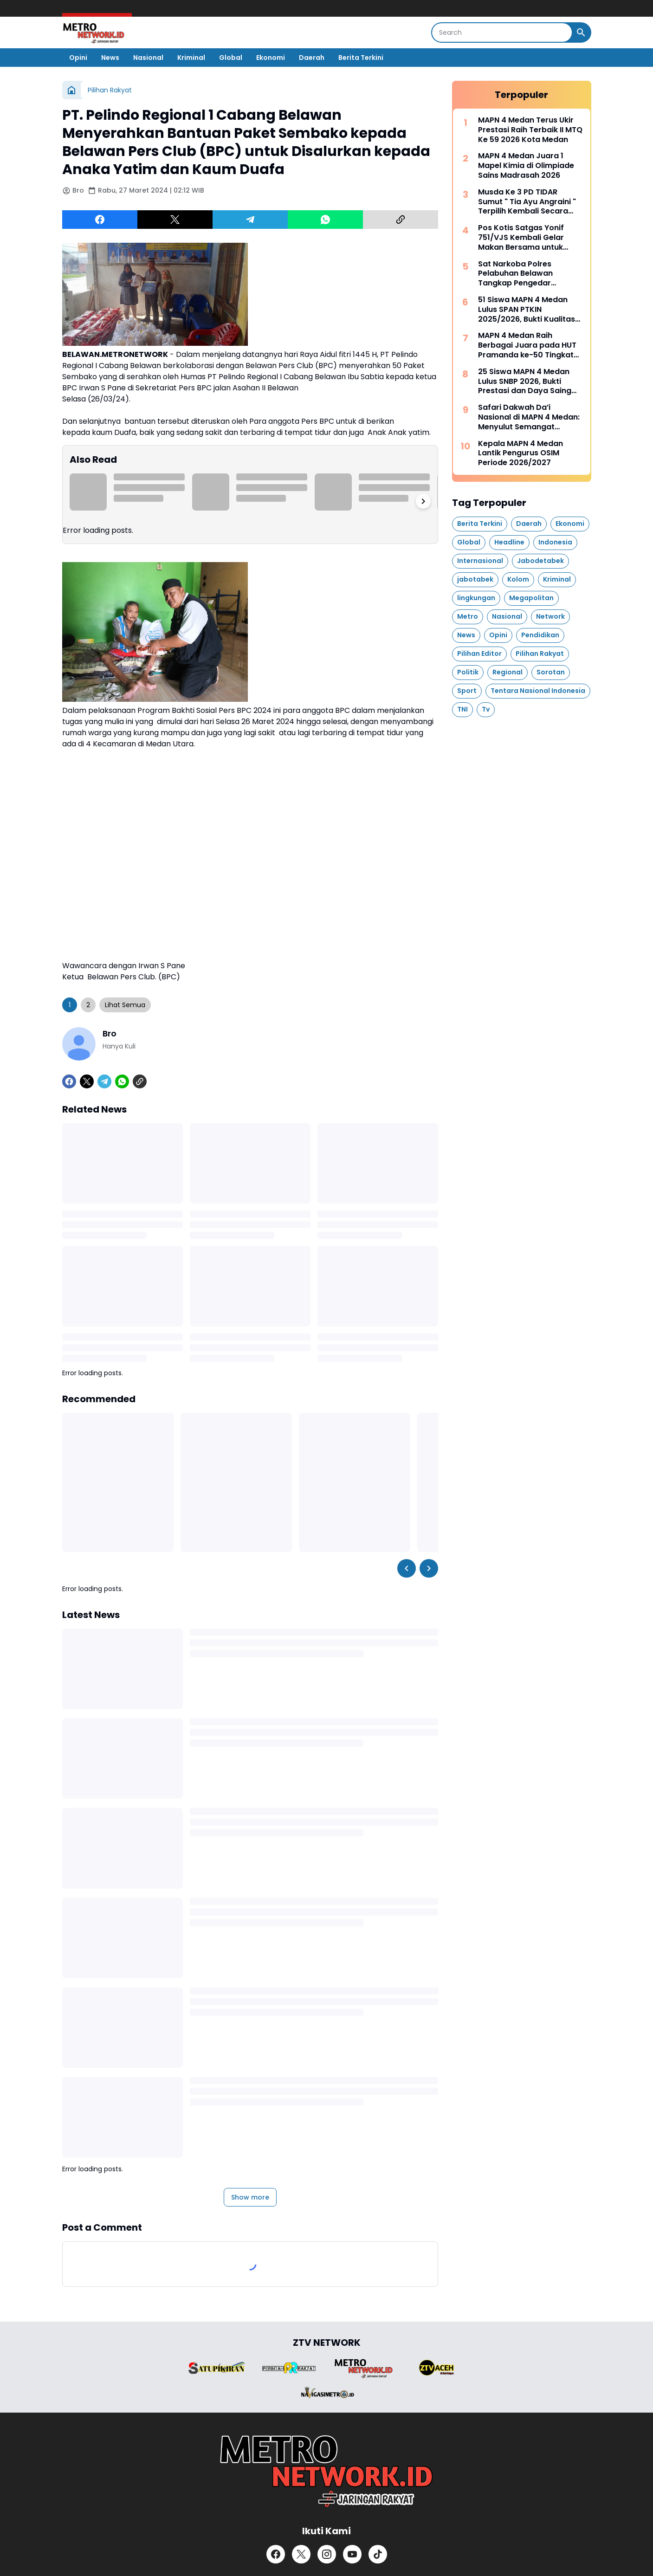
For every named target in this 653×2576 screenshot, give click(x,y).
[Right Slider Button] (423, 501)
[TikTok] (378, 2554)
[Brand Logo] (216, 2368)
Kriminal (191, 57)
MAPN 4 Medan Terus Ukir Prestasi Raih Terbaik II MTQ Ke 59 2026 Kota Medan (530, 130)
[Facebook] (99, 219)
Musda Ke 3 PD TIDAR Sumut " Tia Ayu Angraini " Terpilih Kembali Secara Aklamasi (527, 202)
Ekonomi (270, 57)
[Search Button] (581, 32)
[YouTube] (352, 2554)
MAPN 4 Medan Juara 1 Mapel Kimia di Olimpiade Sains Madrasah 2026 (526, 165)
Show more (250, 2197)
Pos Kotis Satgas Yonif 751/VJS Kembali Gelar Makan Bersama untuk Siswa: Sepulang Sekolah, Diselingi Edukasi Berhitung (528, 237)
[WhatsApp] (325, 219)
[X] (175, 219)
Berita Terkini (360, 57)
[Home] (71, 90)
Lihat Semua (125, 1005)
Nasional (148, 57)
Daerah (311, 57)
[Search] (502, 32)
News (110, 57)
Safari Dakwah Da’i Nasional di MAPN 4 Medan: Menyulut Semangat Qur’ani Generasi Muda (529, 417)
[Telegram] (250, 219)
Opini (78, 57)
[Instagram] (326, 2554)
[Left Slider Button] (406, 1568)
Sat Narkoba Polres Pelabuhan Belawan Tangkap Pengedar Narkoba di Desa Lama (521, 273)
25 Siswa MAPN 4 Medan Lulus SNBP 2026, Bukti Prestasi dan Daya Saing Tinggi (524, 381)
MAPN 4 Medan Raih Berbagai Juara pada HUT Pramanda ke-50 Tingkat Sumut (527, 345)
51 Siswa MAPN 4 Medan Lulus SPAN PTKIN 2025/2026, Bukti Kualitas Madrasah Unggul (526, 309)
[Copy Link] (400, 219)
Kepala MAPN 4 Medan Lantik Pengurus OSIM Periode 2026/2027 (520, 453)
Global (230, 57)
